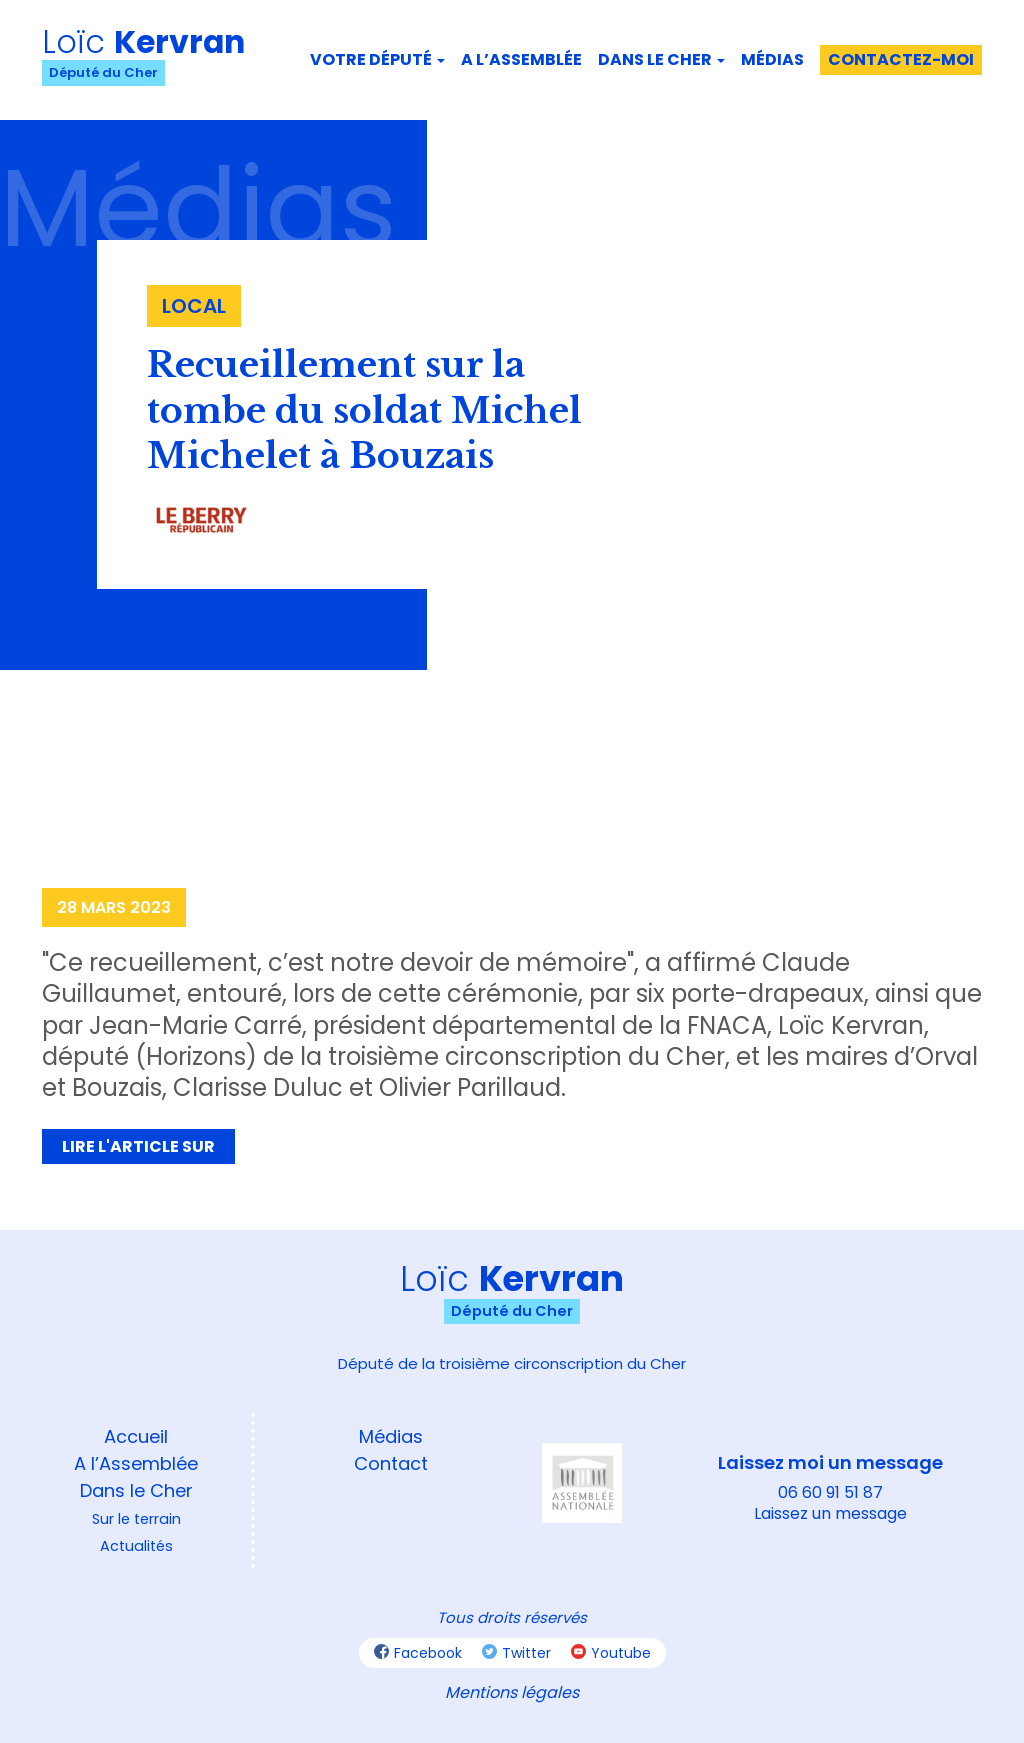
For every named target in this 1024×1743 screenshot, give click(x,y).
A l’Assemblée (136, 1463)
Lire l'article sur (138, 1146)
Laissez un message (830, 1513)
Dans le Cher (661, 59)
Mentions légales (512, 1692)
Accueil (136, 1436)
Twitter (516, 1653)
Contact (391, 1463)
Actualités (136, 1546)
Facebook (418, 1653)
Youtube (611, 1653)
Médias (772, 59)
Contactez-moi (901, 59)
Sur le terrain (136, 1519)
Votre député (377, 59)
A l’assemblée (521, 59)
